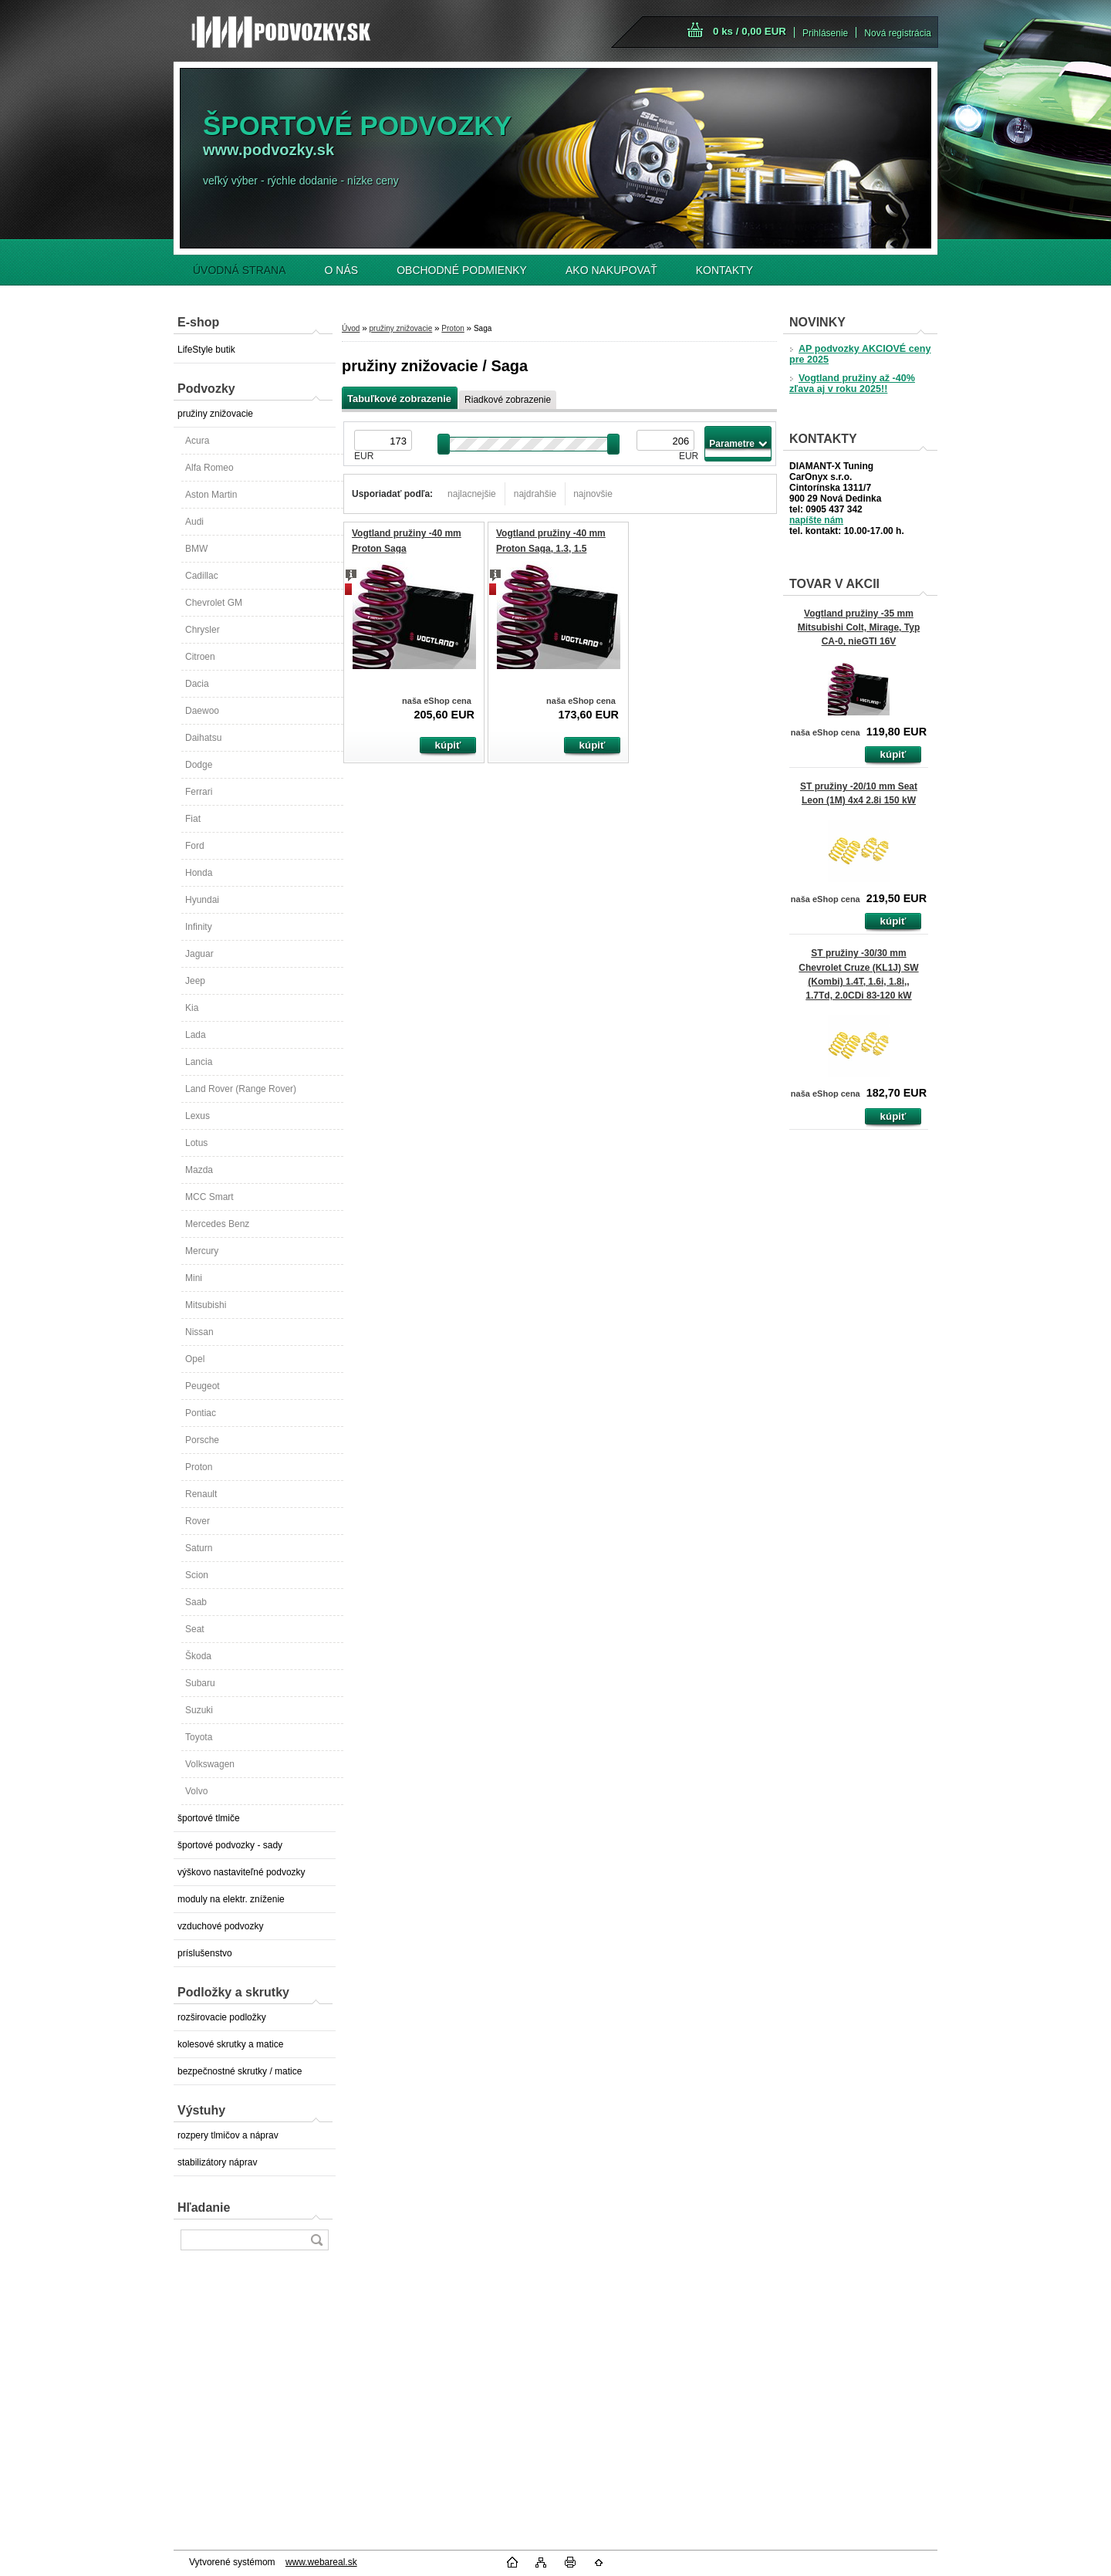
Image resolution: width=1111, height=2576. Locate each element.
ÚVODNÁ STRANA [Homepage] (239, 270)
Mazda (199, 1170)
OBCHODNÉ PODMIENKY (462, 270)
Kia (191, 1007)
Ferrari (198, 791)
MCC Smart (209, 1197)
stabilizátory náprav (217, 2162)
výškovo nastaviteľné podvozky (241, 1872)
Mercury (201, 1251)
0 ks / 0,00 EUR (749, 31)
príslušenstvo (204, 1953)
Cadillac (201, 575)
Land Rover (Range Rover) (240, 1088)
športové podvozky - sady (229, 1845)
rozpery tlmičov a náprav (228, 2135)
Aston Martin (211, 494)
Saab (196, 1602)
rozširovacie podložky (221, 2017)
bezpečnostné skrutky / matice (239, 2071)
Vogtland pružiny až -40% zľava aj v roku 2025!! (852, 383)
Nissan (199, 1332)
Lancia (198, 1061)
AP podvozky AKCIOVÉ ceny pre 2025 (859, 354)
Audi (194, 521)
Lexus (197, 1116)
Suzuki (199, 1710)
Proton (198, 1467)
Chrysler (202, 629)
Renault (201, 1494)
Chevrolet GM (213, 602)
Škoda (198, 1656)
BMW (196, 548)
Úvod (351, 328)
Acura (197, 440)
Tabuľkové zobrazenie (399, 398)
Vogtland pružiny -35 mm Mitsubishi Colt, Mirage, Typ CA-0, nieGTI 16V (859, 627)
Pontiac (200, 1413)
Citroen (200, 656)
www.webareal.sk (321, 2562)
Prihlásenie (825, 33)
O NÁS (342, 270)
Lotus (196, 1143)
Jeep (195, 980)
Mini (193, 1278)
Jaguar (199, 953)
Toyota (198, 1737)
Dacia (197, 683)
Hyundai (202, 899)
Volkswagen (210, 1764)
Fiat (193, 818)
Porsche (202, 1440)
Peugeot (202, 1386)
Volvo (196, 1791)
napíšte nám (816, 520)
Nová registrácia (897, 33)
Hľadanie (203, 2207)
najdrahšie (535, 493)
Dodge (198, 764)
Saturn (198, 1548)
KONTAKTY (724, 270)
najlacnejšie (471, 493)
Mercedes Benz (217, 1224)
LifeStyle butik (206, 349)
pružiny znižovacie (215, 413)
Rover (197, 1521)
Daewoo (202, 710)
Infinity (198, 926)
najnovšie (593, 493)
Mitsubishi (205, 1305)
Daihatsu (203, 737)
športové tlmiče (208, 1818)
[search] (316, 2240)
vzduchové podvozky (220, 1926)
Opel (194, 1359)
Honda (198, 872)
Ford (194, 845)
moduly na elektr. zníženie (231, 1899)
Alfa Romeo (209, 467)
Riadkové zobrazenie (507, 399)
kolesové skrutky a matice (230, 2044)
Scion (196, 1575)
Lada (195, 1034)
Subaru (200, 1683)
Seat (194, 1629)
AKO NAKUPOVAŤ (611, 270)
